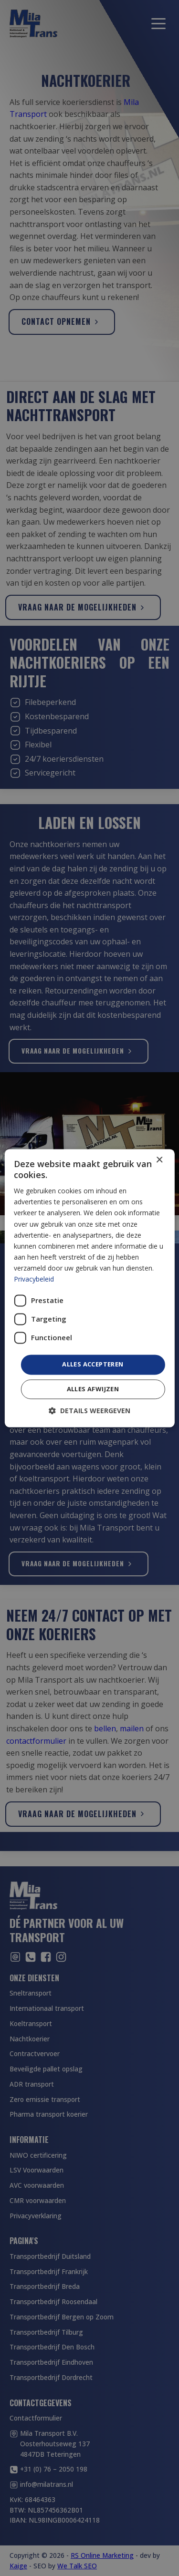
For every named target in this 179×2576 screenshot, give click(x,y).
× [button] (159, 1160)
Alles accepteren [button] (92, 1364)
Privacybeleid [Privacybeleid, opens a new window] (34, 1278)
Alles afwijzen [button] (93, 1389)
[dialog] (89, 1288)
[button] (89, 1410)
